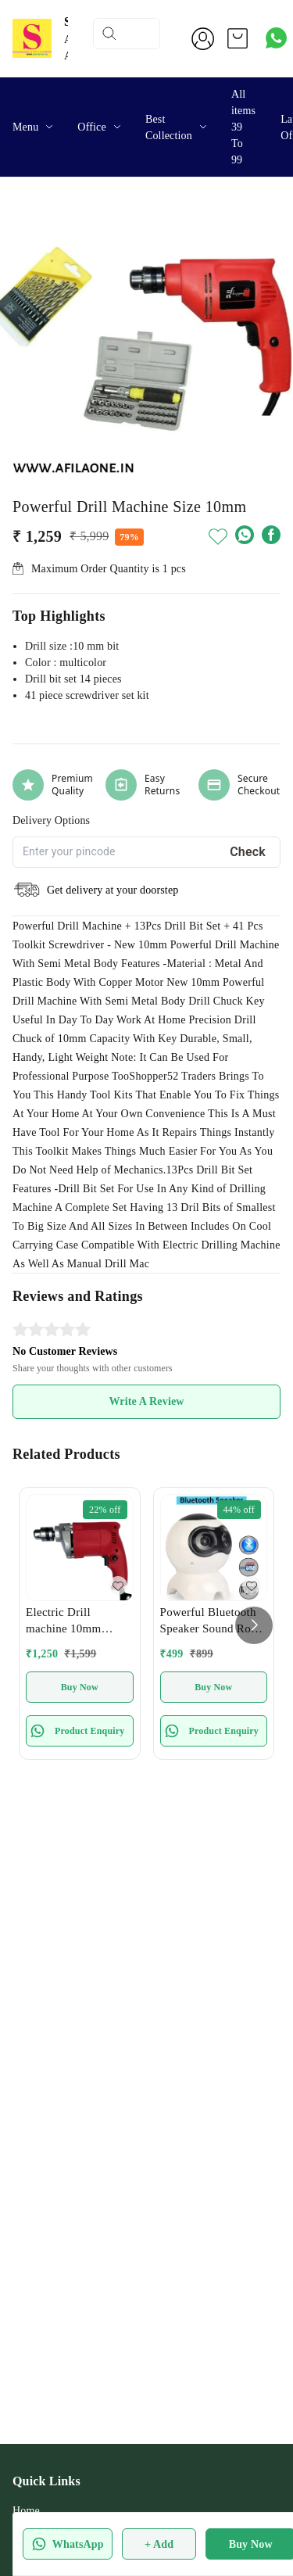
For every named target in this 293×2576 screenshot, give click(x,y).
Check (248, 851)
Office (91, 127)
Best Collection (168, 127)
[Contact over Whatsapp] (276, 37)
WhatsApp (67, 2544)
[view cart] (237, 38)
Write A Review (146, 1401)
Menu (25, 127)
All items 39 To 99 (243, 127)
